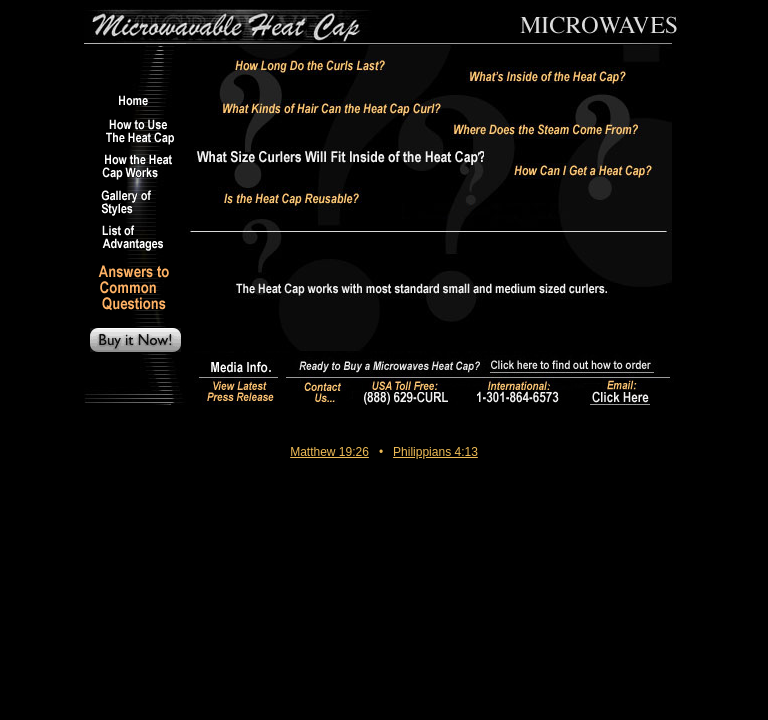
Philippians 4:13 (435, 452)
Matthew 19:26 (329, 452)
